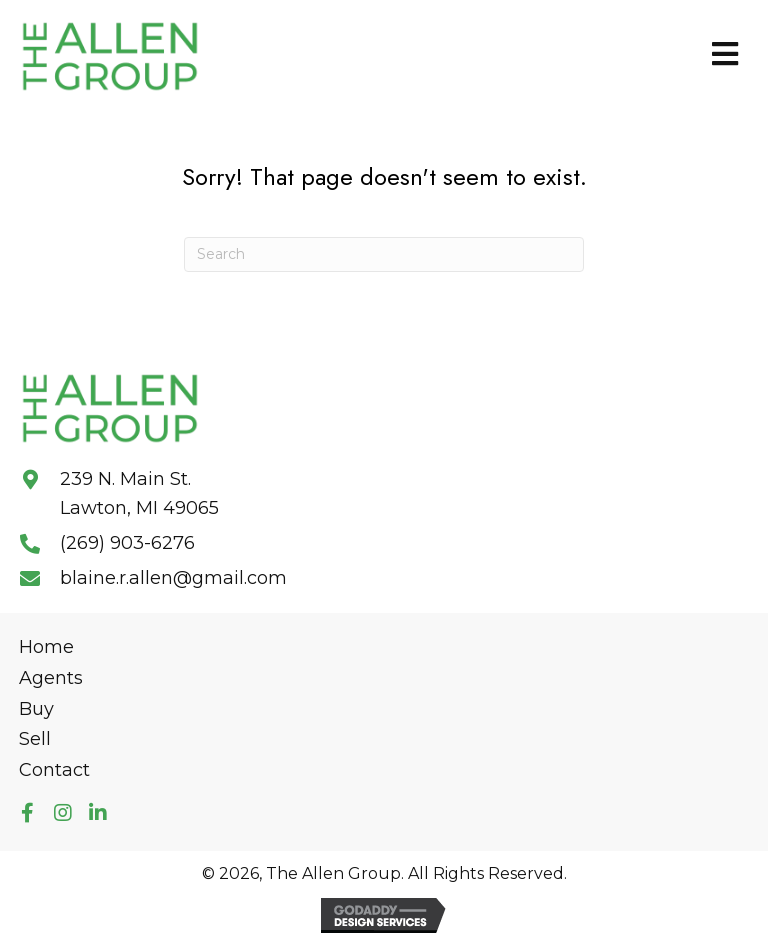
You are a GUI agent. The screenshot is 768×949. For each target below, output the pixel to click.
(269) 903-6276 (127, 543)
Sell (35, 739)
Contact (54, 770)
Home (46, 647)
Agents (51, 678)
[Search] (384, 254)
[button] (27, 813)
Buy (36, 709)
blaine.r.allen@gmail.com (173, 578)
